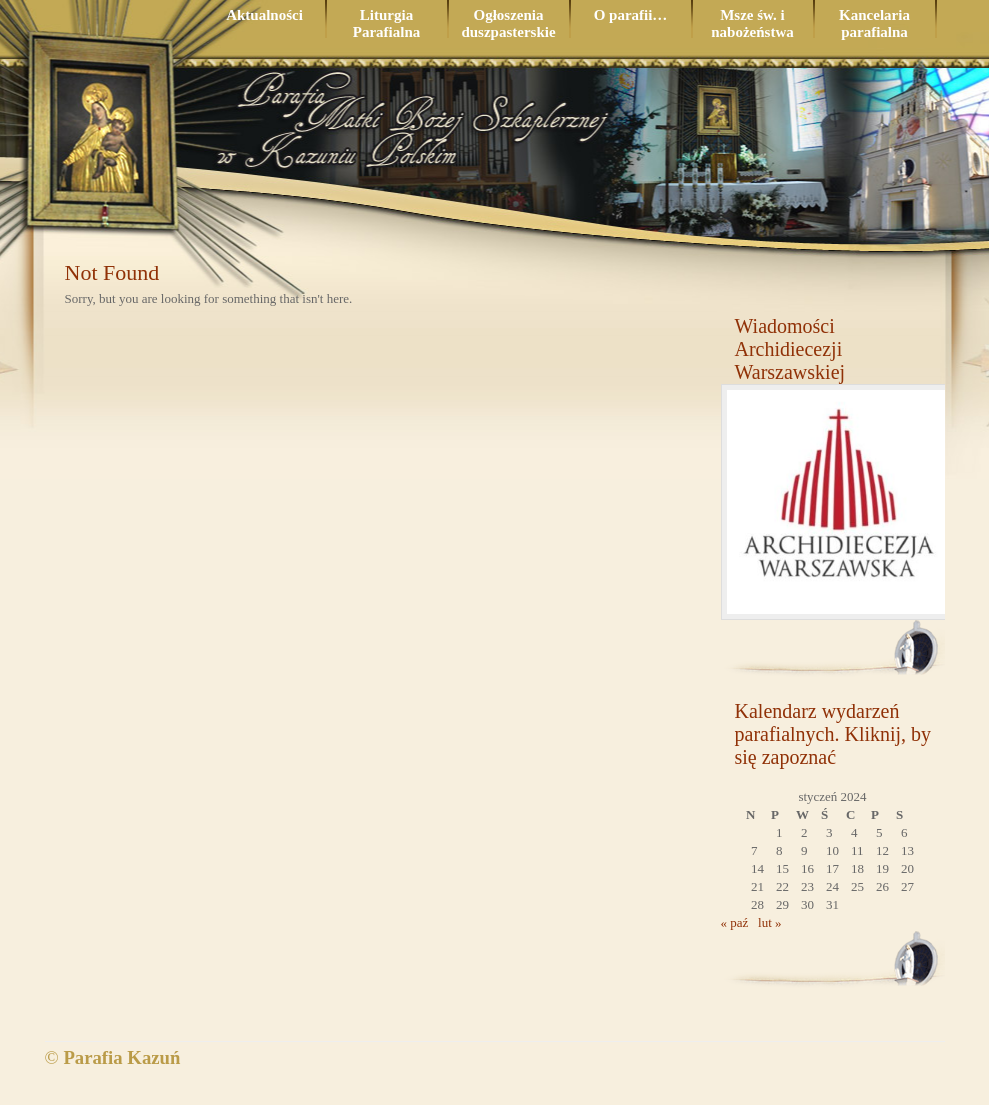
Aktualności (264, 15)
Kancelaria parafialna (874, 23)
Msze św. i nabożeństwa (752, 23)
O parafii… (631, 15)
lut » (769, 922)
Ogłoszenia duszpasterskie (508, 23)
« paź (735, 922)
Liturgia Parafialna (387, 23)
